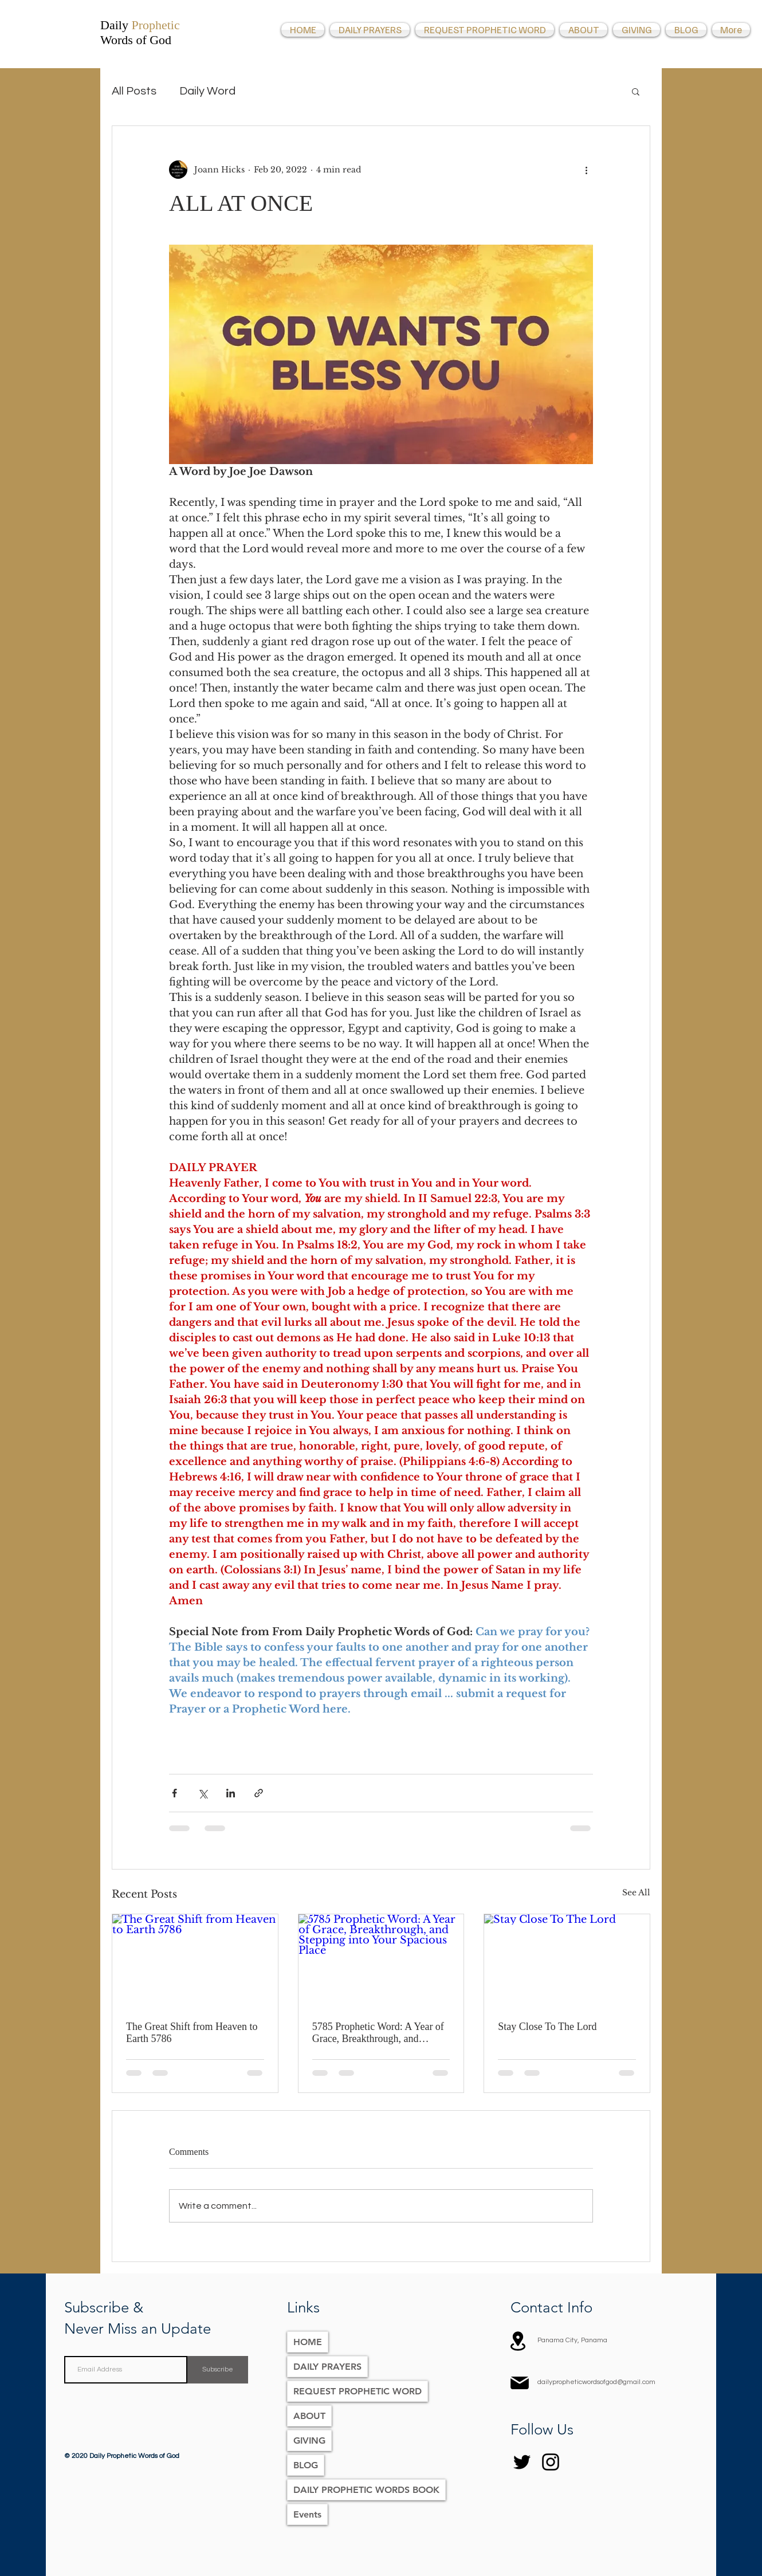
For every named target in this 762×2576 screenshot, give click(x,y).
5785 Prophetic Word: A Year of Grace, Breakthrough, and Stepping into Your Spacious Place (378, 2033)
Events (307, 2514)
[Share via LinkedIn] (230, 1793)
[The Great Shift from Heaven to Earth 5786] (195, 1960)
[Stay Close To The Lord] (567, 1960)
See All (636, 1892)
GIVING (309, 2440)
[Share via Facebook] (174, 1793)
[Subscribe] (217, 2369)
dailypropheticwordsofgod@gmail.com (596, 2382)
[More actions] (586, 169)
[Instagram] (550, 2462)
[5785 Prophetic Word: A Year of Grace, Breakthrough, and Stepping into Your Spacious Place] (381, 1960)
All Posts (134, 91)
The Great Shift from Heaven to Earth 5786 (191, 2032)
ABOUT (309, 2415)
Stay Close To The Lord (547, 2026)
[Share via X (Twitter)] (202, 1793)
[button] (635, 91)
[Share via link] (258, 1793)
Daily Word (207, 91)
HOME (307, 2342)
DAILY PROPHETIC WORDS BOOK (366, 2489)
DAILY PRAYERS (327, 2366)
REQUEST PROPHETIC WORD (357, 2391)
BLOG (305, 2465)
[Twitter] (521, 2462)
